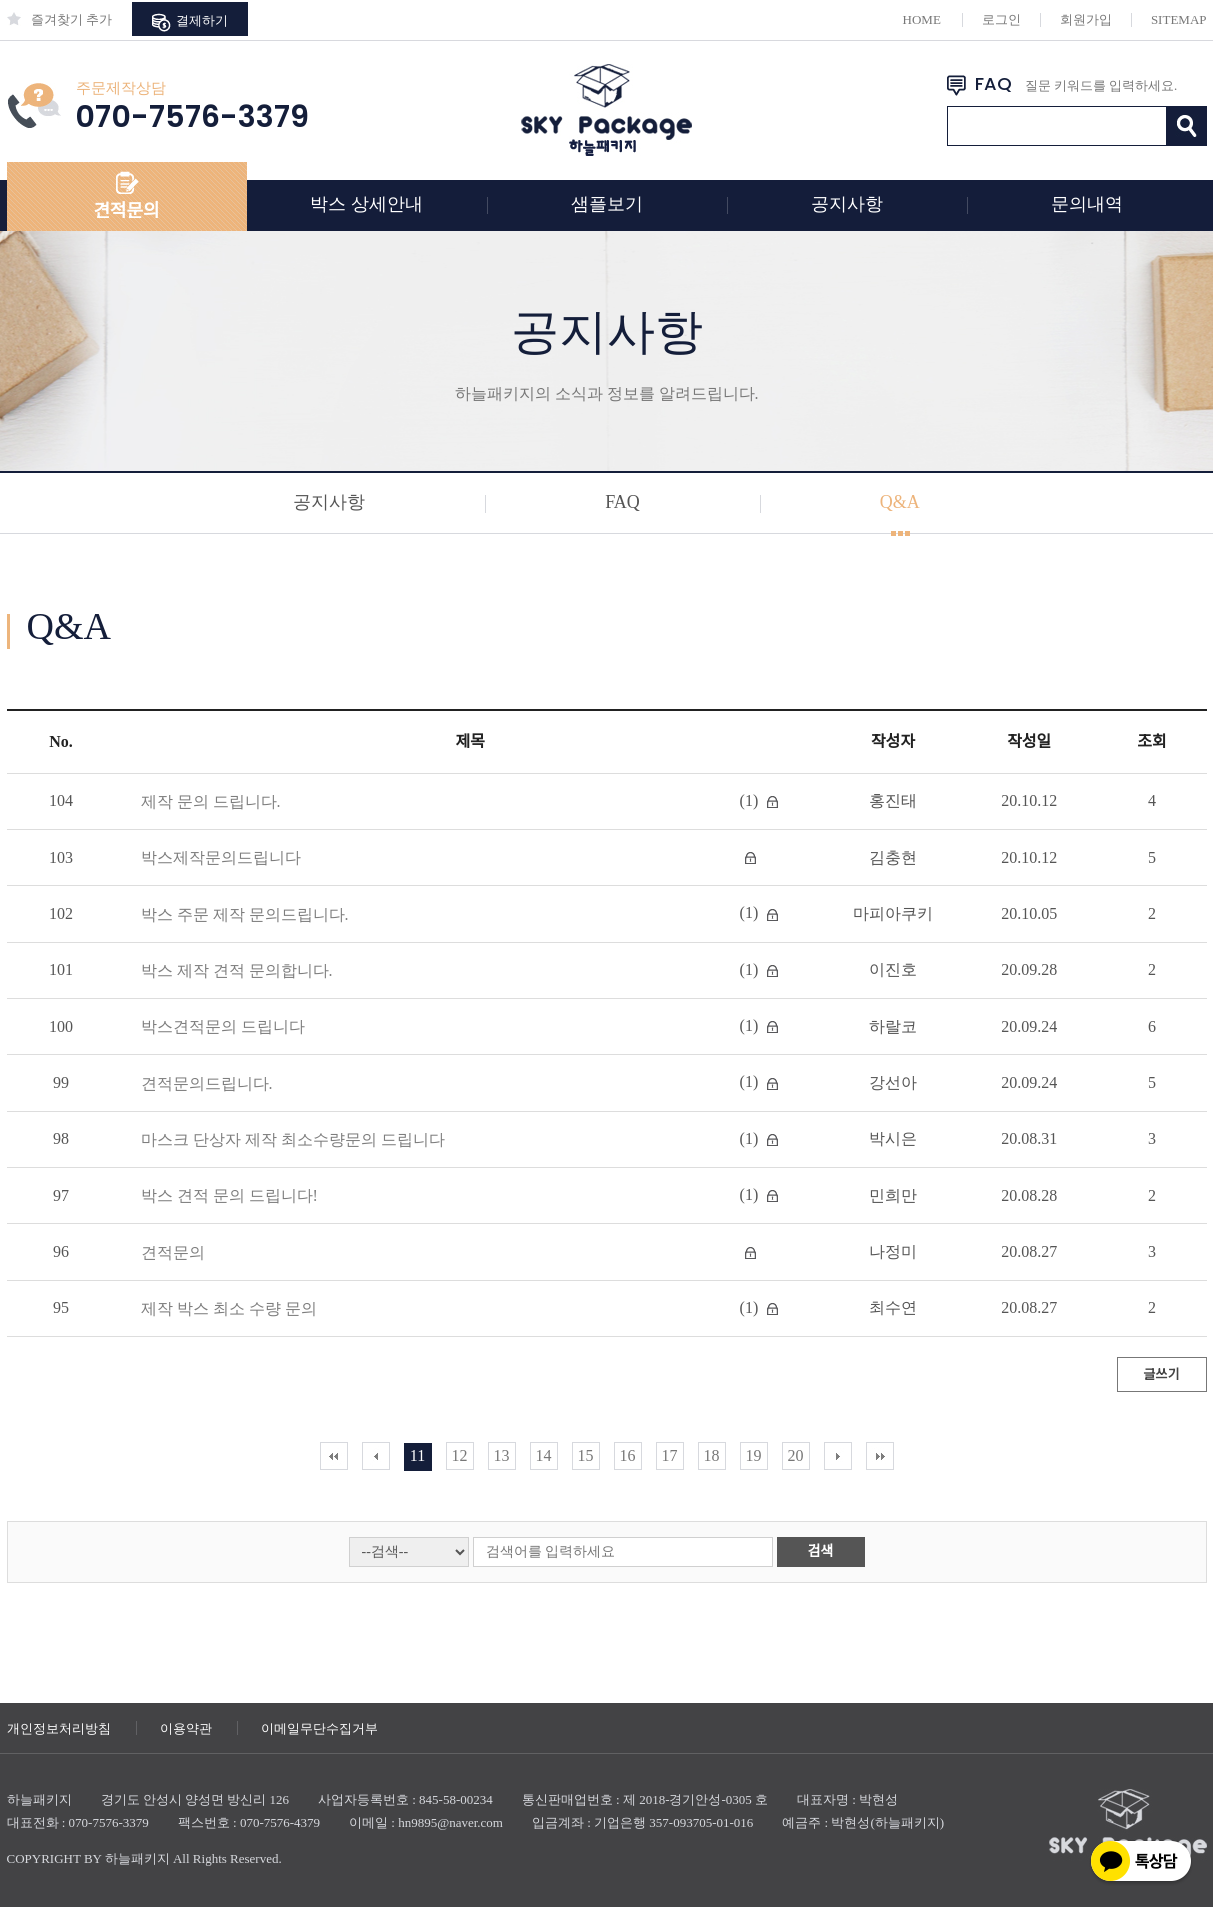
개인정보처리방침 (59, 1728)
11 (417, 1455)
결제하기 (190, 22)
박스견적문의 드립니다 (223, 1026)
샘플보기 (607, 204)
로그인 (1001, 19)
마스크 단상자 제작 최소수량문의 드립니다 (293, 1139)
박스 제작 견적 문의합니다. (237, 970)
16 (628, 1455)
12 (460, 1455)
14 (544, 1455)
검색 (821, 1551)
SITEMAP (1179, 19)
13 (502, 1455)
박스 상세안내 (366, 204)
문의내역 (1087, 204)
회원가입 (1086, 19)
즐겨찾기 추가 (59, 19)
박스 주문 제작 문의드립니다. (245, 914)
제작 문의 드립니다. (211, 801)
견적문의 (126, 211)
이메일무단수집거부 (319, 1728)
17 (670, 1455)
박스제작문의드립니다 (221, 857)
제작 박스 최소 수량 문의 (229, 1308)
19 (754, 1455)
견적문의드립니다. (207, 1083)
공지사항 (847, 204)
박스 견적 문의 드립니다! (229, 1195)
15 (586, 1455)
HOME (922, 19)
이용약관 (186, 1728)
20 (796, 1455)
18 (712, 1455)
